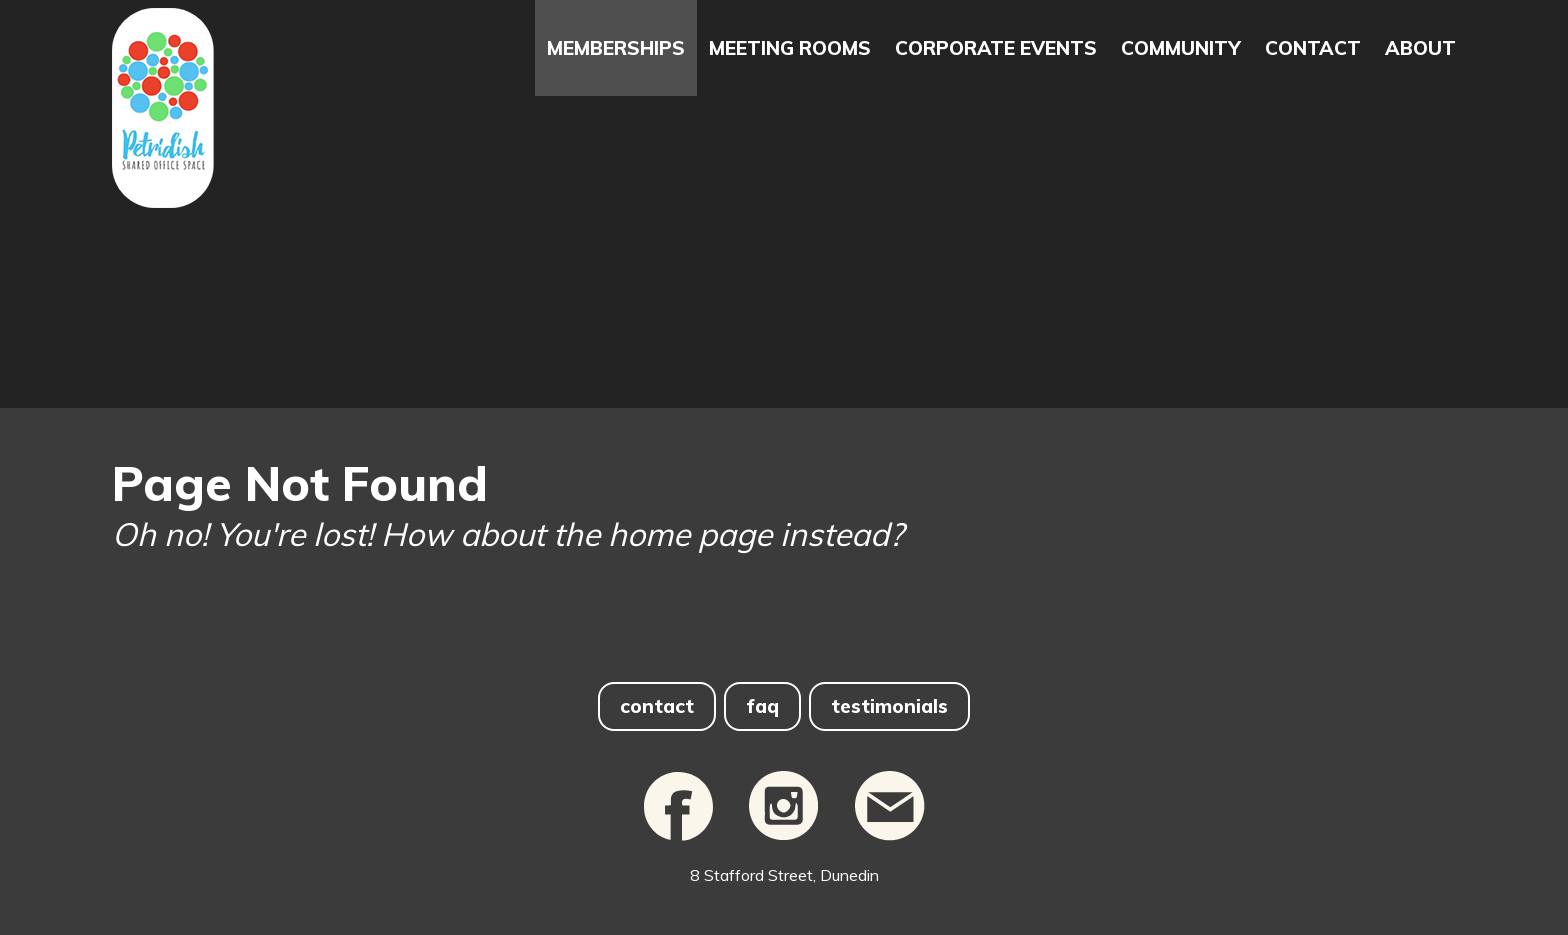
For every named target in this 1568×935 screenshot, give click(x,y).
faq (762, 706)
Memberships (616, 48)
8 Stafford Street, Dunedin (784, 875)
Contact (1313, 48)
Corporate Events (996, 48)
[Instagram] (784, 851)
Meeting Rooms (790, 48)
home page (690, 534)
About (1420, 48)
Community (1181, 48)
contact (657, 706)
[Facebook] (678, 851)
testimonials (889, 706)
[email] (890, 851)
